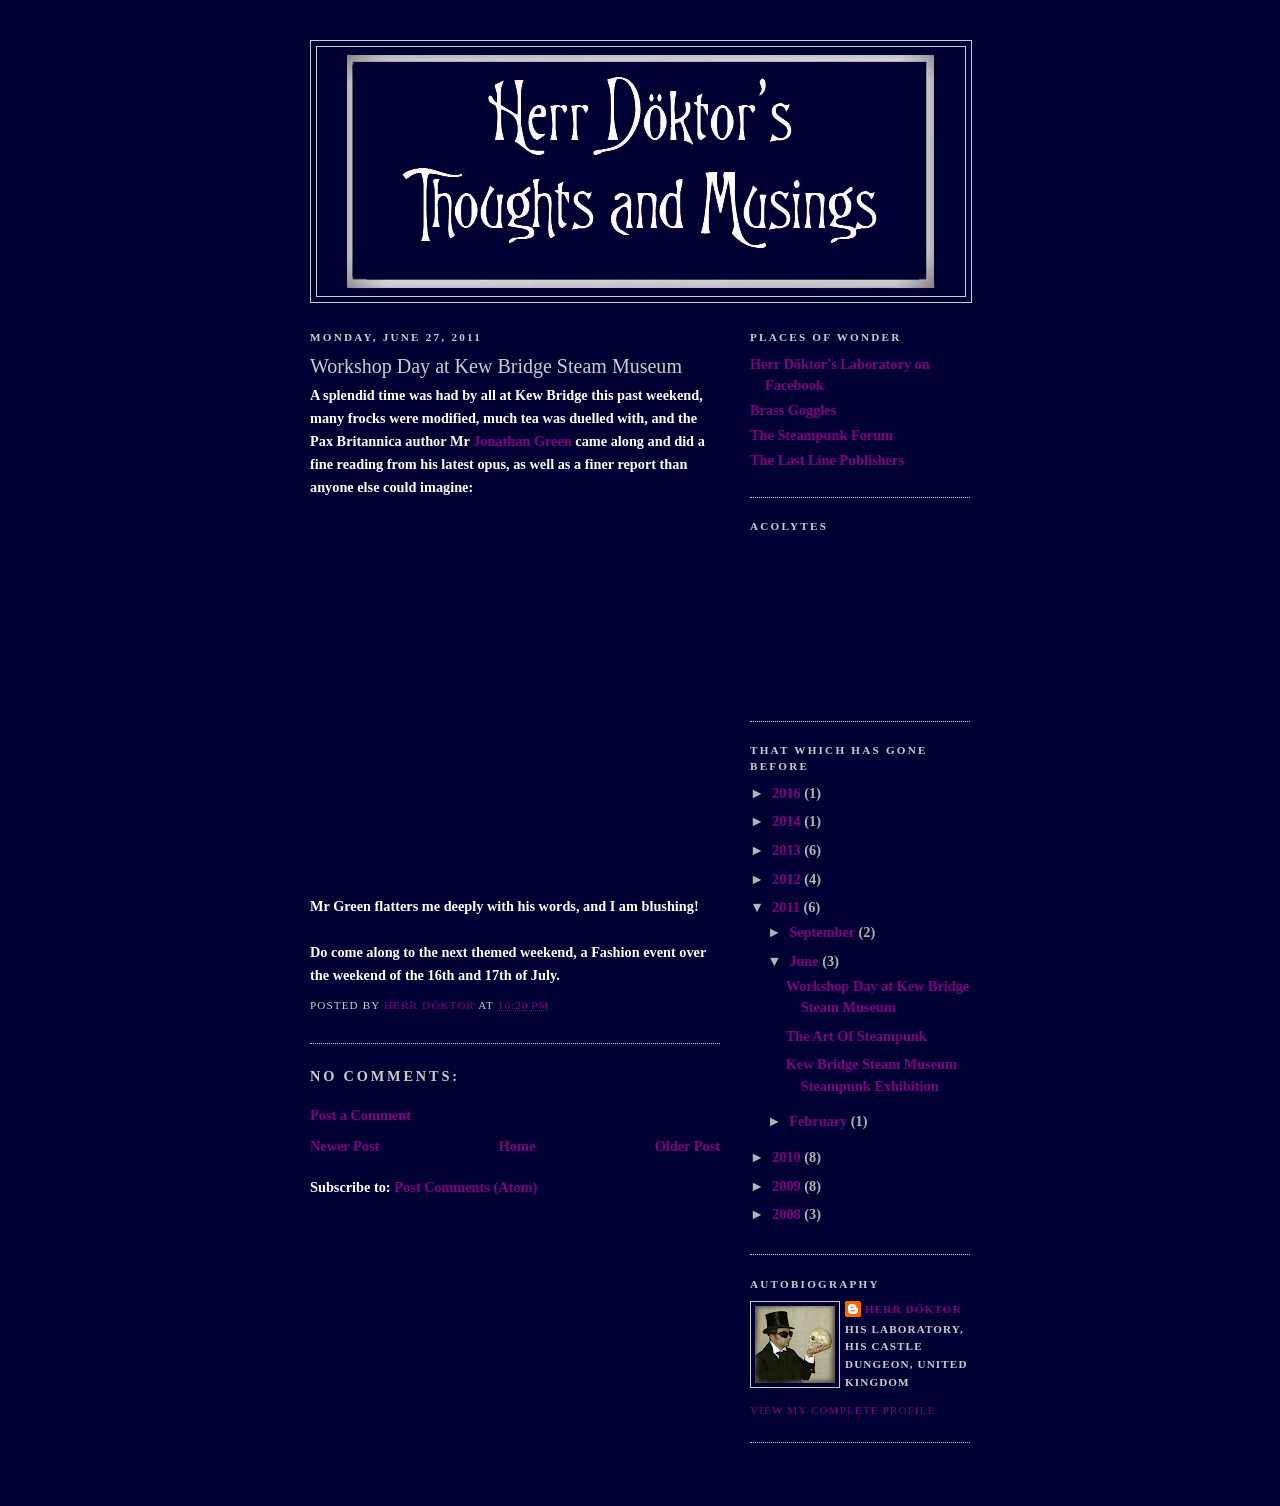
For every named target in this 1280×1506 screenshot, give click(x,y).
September (823, 932)
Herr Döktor (913, 1309)
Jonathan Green (522, 441)
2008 (788, 1214)
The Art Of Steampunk (856, 1036)
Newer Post (344, 1146)
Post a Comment (360, 1115)
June (805, 961)
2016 (788, 793)
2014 (788, 821)
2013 (788, 850)
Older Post (687, 1146)
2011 (787, 907)
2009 (788, 1186)
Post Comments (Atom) (465, 1187)
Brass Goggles (793, 410)
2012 (788, 879)
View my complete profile (843, 1410)
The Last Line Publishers (827, 460)
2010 (788, 1157)
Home (517, 1146)
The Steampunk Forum (821, 435)
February (820, 1121)
